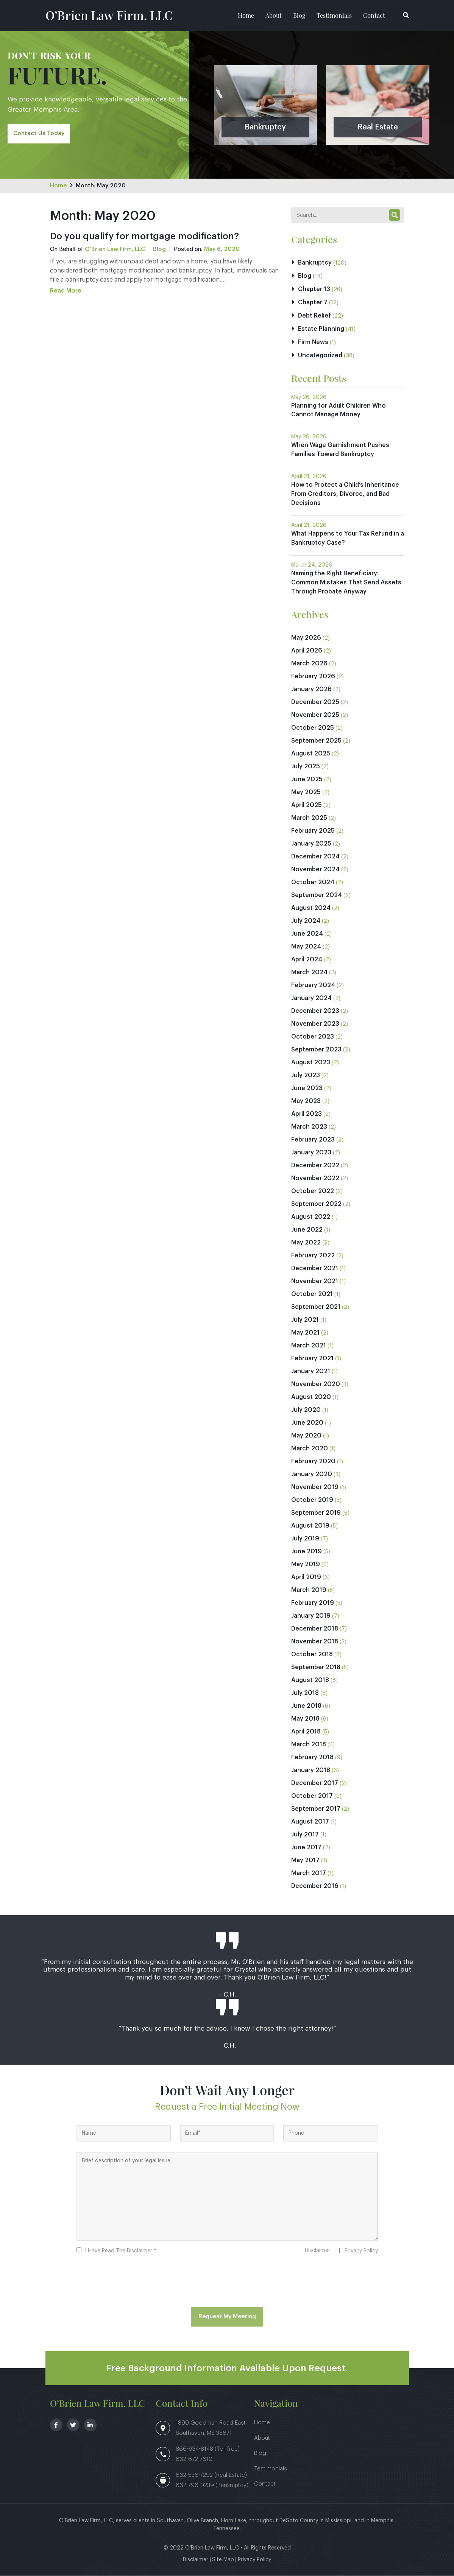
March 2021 (308, 1346)
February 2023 (313, 1140)
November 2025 (315, 715)
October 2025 (312, 728)
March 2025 (309, 818)
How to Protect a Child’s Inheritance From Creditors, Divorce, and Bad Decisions (345, 495)
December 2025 (315, 702)
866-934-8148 (195, 2449)
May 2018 (305, 1719)
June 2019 (306, 1552)
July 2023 (305, 1076)
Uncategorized (320, 356)
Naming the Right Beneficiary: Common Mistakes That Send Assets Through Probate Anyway (346, 583)
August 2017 (310, 1822)
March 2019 (308, 1590)
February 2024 (313, 986)
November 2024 (315, 870)
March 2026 (309, 664)
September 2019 (316, 1513)
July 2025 (305, 767)
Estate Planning (321, 329)
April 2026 (306, 651)
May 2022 (306, 1243)
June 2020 (307, 1423)
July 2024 (305, 921)
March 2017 (308, 1873)
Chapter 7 (313, 303)
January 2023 (311, 1153)
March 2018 (308, 1745)
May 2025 (306, 793)
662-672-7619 (194, 2459)
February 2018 (312, 1758)
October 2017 (312, 1796)
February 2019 (312, 1603)
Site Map (223, 2560)
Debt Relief (314, 316)
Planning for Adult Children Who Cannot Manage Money (338, 410)
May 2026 (306, 638)
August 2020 (311, 1397)
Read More (66, 291)
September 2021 (315, 1307)
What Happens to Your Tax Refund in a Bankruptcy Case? (345, 539)
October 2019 (312, 1500)
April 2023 (306, 1114)
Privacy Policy (361, 2251)
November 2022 (315, 1179)
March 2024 (309, 973)
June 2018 (306, 1706)
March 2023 (309, 1127)
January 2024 (311, 998)
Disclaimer (317, 2251)
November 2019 (315, 1487)
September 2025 (316, 741)
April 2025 (306, 805)
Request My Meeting (227, 2317)
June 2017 (306, 1848)
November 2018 (314, 1642)
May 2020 (306, 1436)
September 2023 (316, 1050)
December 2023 (315, 1011)
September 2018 (315, 1668)
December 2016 (315, 1886)
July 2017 (305, 1835)
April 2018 (306, 1732)
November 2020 (315, 1384)
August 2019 (310, 1526)
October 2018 (312, 1655)
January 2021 (310, 1372)
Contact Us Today (38, 133)
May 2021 (305, 1333)
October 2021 (312, 1294)
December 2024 (315, 857)
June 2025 (307, 780)
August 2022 (310, 1217)
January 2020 (311, 1475)
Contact (374, 15)
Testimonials (334, 15)
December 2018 (314, 1629)
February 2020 (313, 1462)
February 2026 (313, 677)
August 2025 (310, 754)
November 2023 (315, 1024)
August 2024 (311, 908)
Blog (299, 15)
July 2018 (305, 1693)
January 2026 (311, 690)
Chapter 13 (314, 290)
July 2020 (306, 1410)
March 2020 (309, 1449)
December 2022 (315, 1166)
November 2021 (314, 1282)
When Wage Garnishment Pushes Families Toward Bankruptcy (340, 450)
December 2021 (314, 1269)
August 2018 (310, 1680)
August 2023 (310, 1063)
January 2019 (311, 1616)
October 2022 (312, 1191)
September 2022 (316, 1204)
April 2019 (306, 1578)
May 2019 (305, 1565)
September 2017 (315, 1809)
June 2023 (307, 1089)
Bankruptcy (315, 263)
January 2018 (310, 1771)
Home (246, 15)
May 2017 (305, 1861)
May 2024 (306, 947)
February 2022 (313, 1256)
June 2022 (307, 1230)
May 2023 (306, 1101)
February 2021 (312, 1359)
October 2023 (312, 1037)
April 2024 (306, 960)
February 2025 (313, 831)
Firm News (313, 343)
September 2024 (316, 895)
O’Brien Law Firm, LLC (109, 15)
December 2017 (314, 1783)
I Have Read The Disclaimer (120, 2251)
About (273, 15)
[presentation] (227, 2283)
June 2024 (307, 934)
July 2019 (305, 1539)
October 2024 (312, 883)
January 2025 (311, 844)
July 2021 (305, 1320)
